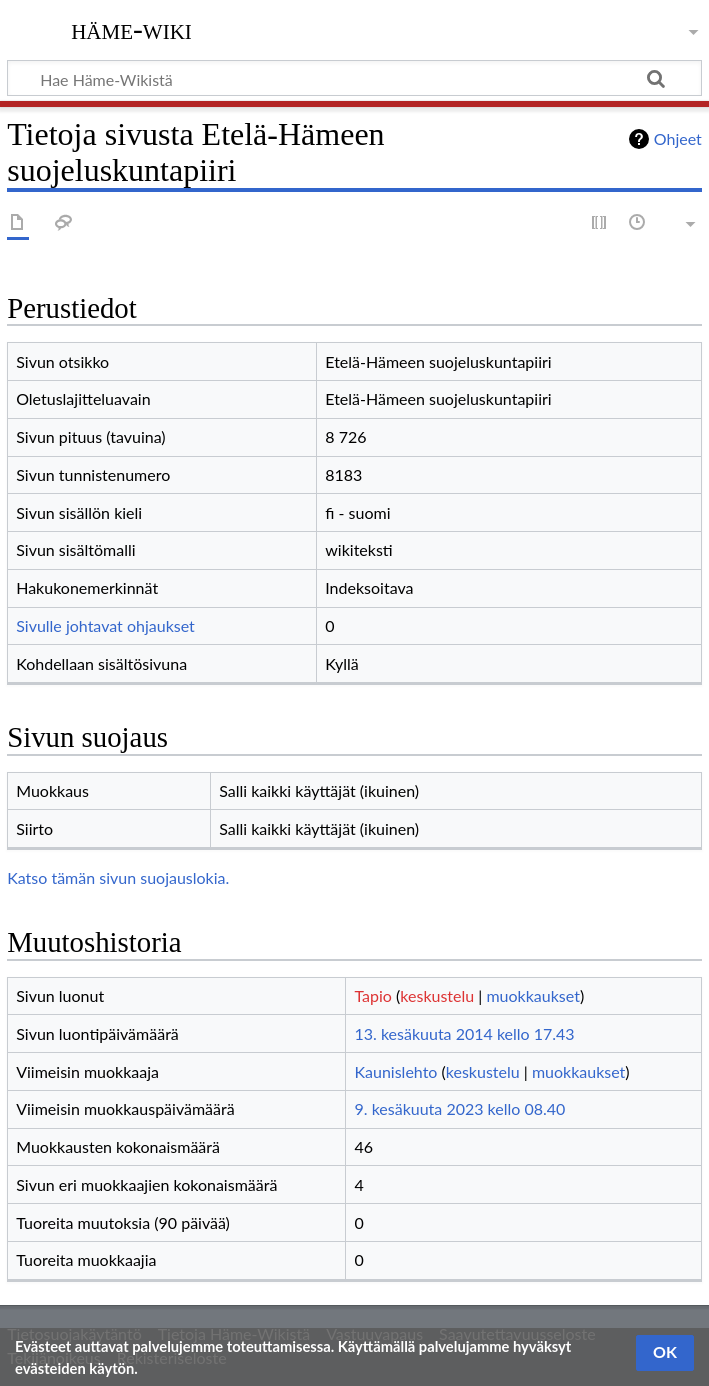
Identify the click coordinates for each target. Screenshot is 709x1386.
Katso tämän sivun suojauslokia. (118, 877)
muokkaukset (532, 995)
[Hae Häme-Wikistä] (354, 78)
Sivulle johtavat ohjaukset (105, 625)
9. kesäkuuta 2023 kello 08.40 (459, 1108)
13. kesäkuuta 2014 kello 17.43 (464, 1033)
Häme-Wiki (131, 29)
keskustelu (437, 995)
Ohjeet (678, 138)
